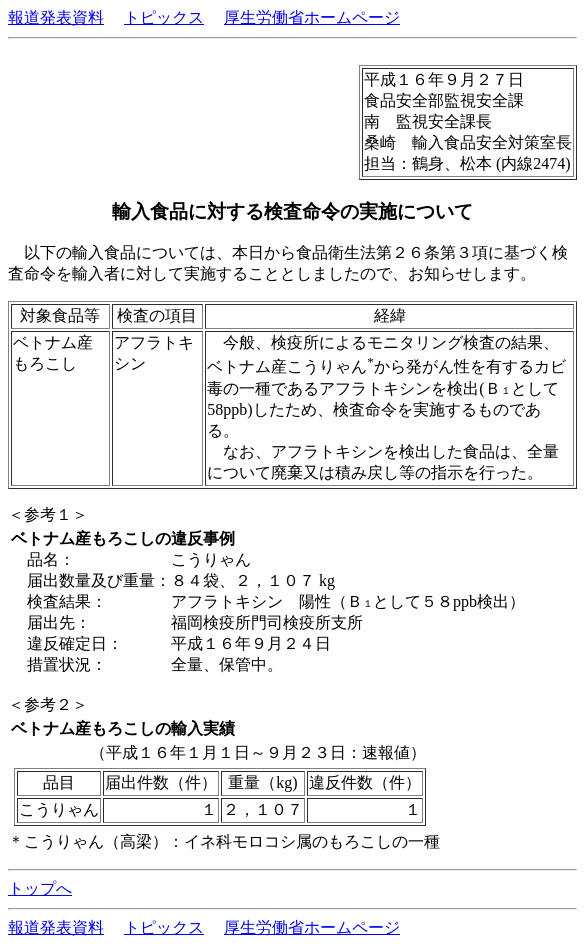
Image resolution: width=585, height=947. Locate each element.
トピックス (164, 17)
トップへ (40, 888)
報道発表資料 (56, 17)
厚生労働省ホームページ (312, 17)
